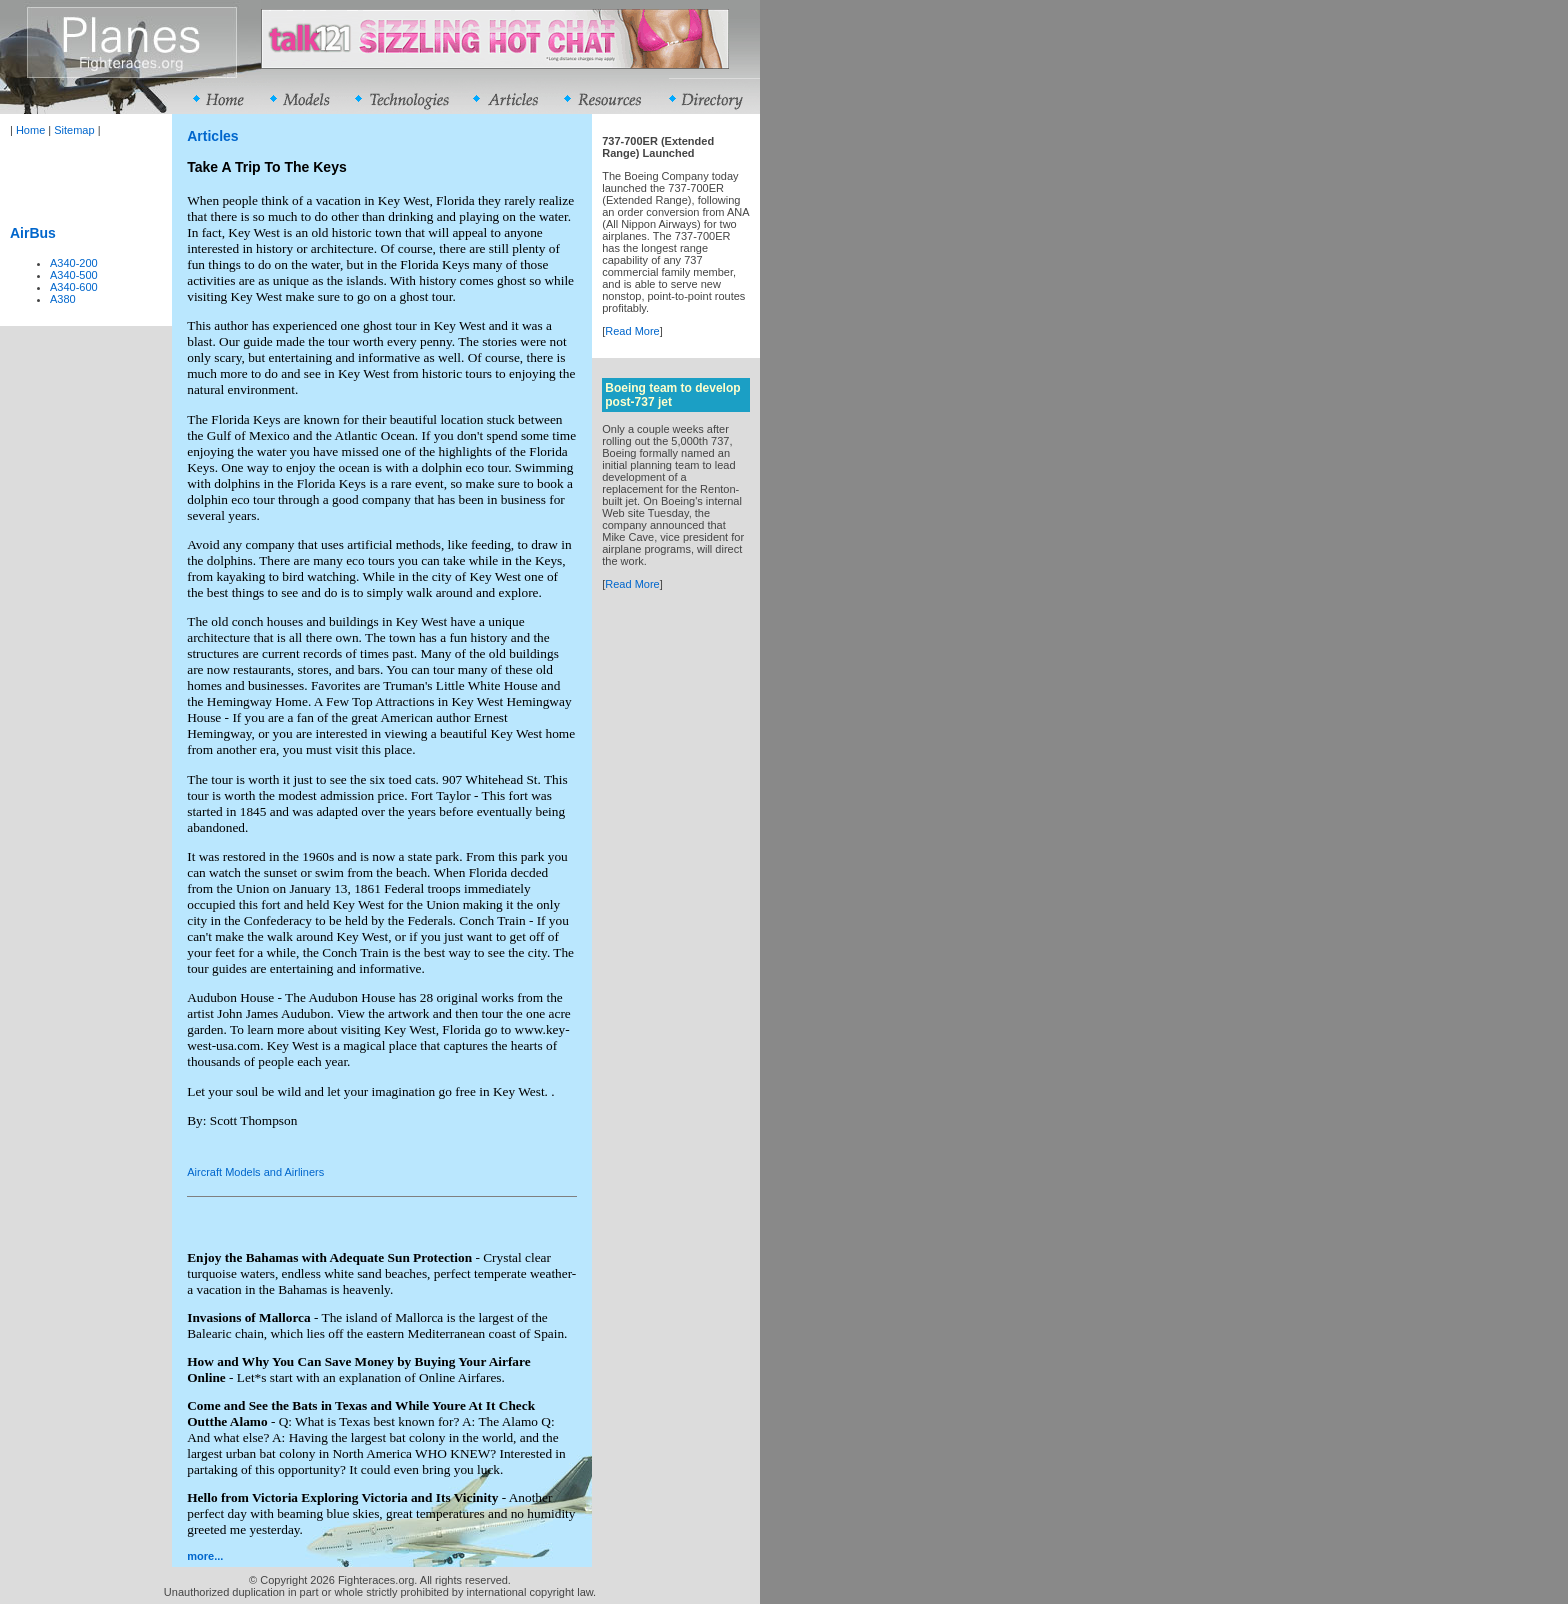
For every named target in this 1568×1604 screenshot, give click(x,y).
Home (30, 130)
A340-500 (74, 275)
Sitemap (74, 130)
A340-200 (74, 263)
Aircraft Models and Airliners (255, 1172)
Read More (632, 331)
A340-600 (74, 287)
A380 (63, 299)
